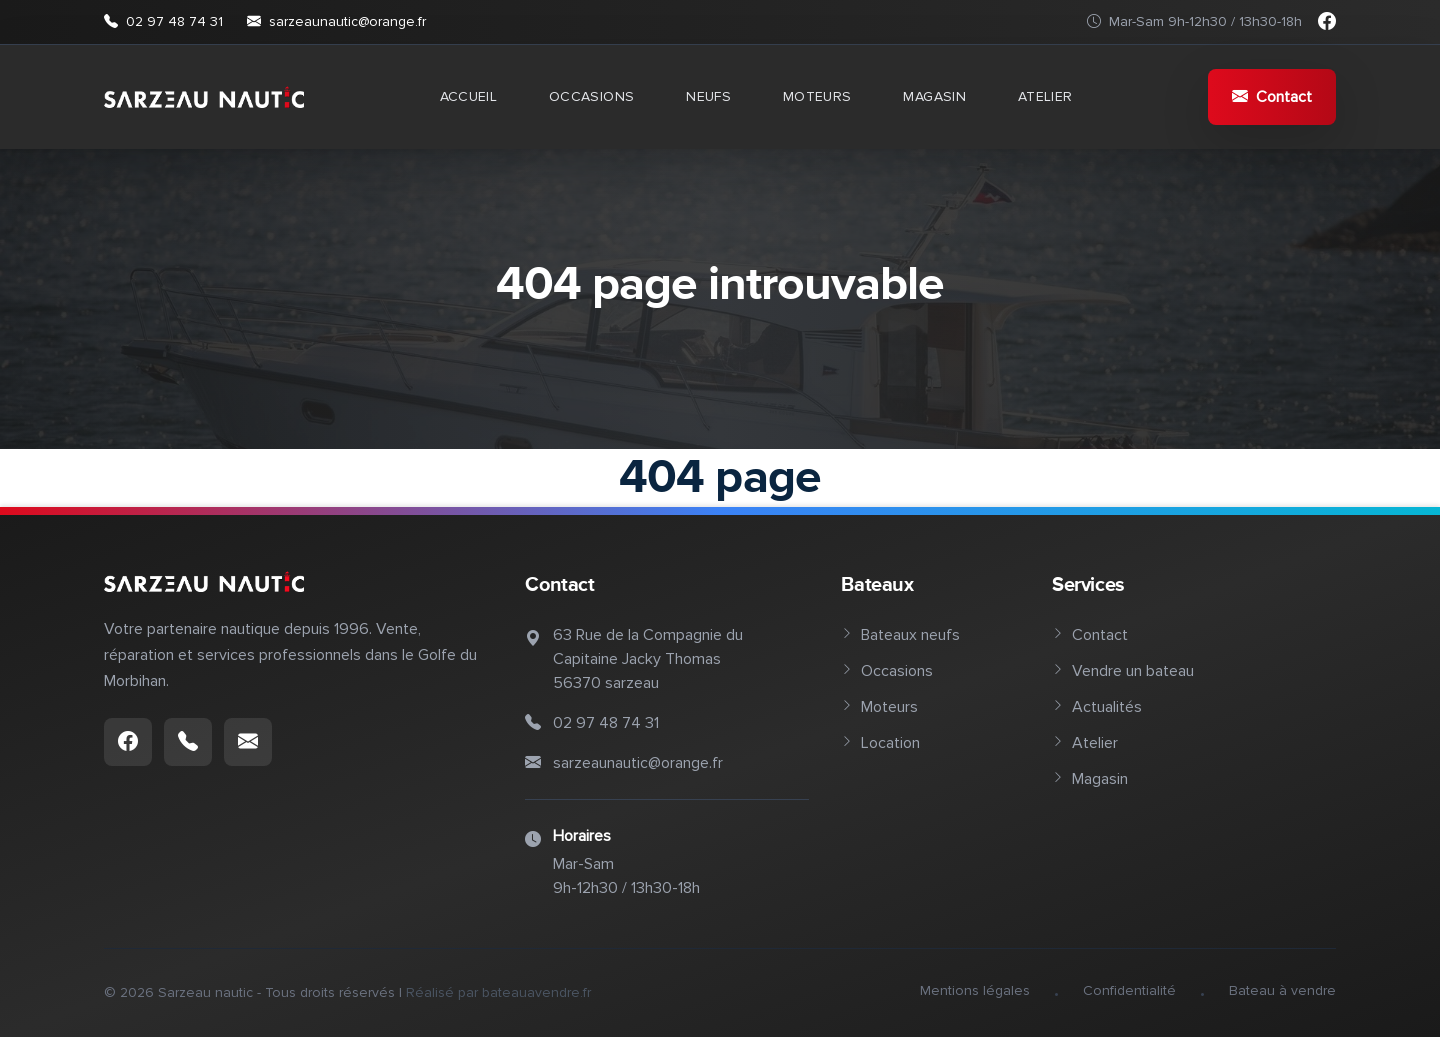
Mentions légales (975, 990)
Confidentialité (1129, 990)
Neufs (708, 96)
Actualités (1097, 707)
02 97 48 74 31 (163, 22)
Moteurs (817, 96)
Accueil (468, 96)
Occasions (591, 96)
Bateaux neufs (900, 635)
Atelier (1045, 96)
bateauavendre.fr (536, 992)
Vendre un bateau (1123, 671)
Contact (1272, 97)
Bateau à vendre (1282, 990)
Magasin (934, 96)
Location (880, 743)
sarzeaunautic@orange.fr (336, 22)
